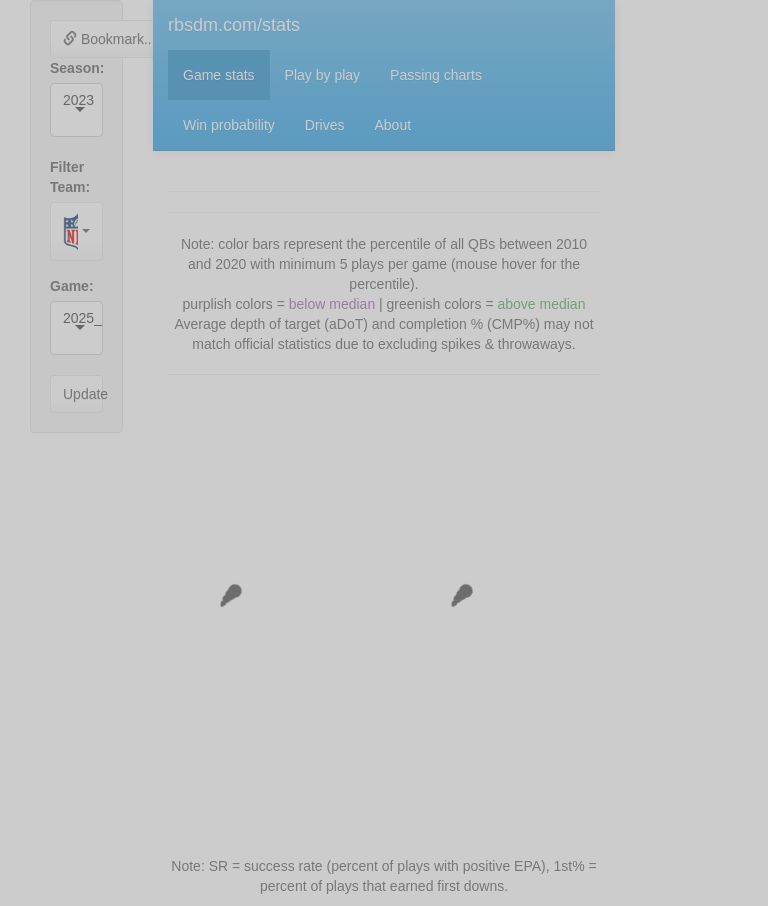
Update (83, 394)
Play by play (322, 75)
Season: (76, 68)
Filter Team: (70, 177)
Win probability (229, 125)
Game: (72, 286)
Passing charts (436, 75)
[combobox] (65, 120)
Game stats (219, 75)
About (393, 125)
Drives (325, 125)
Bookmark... (109, 39)
